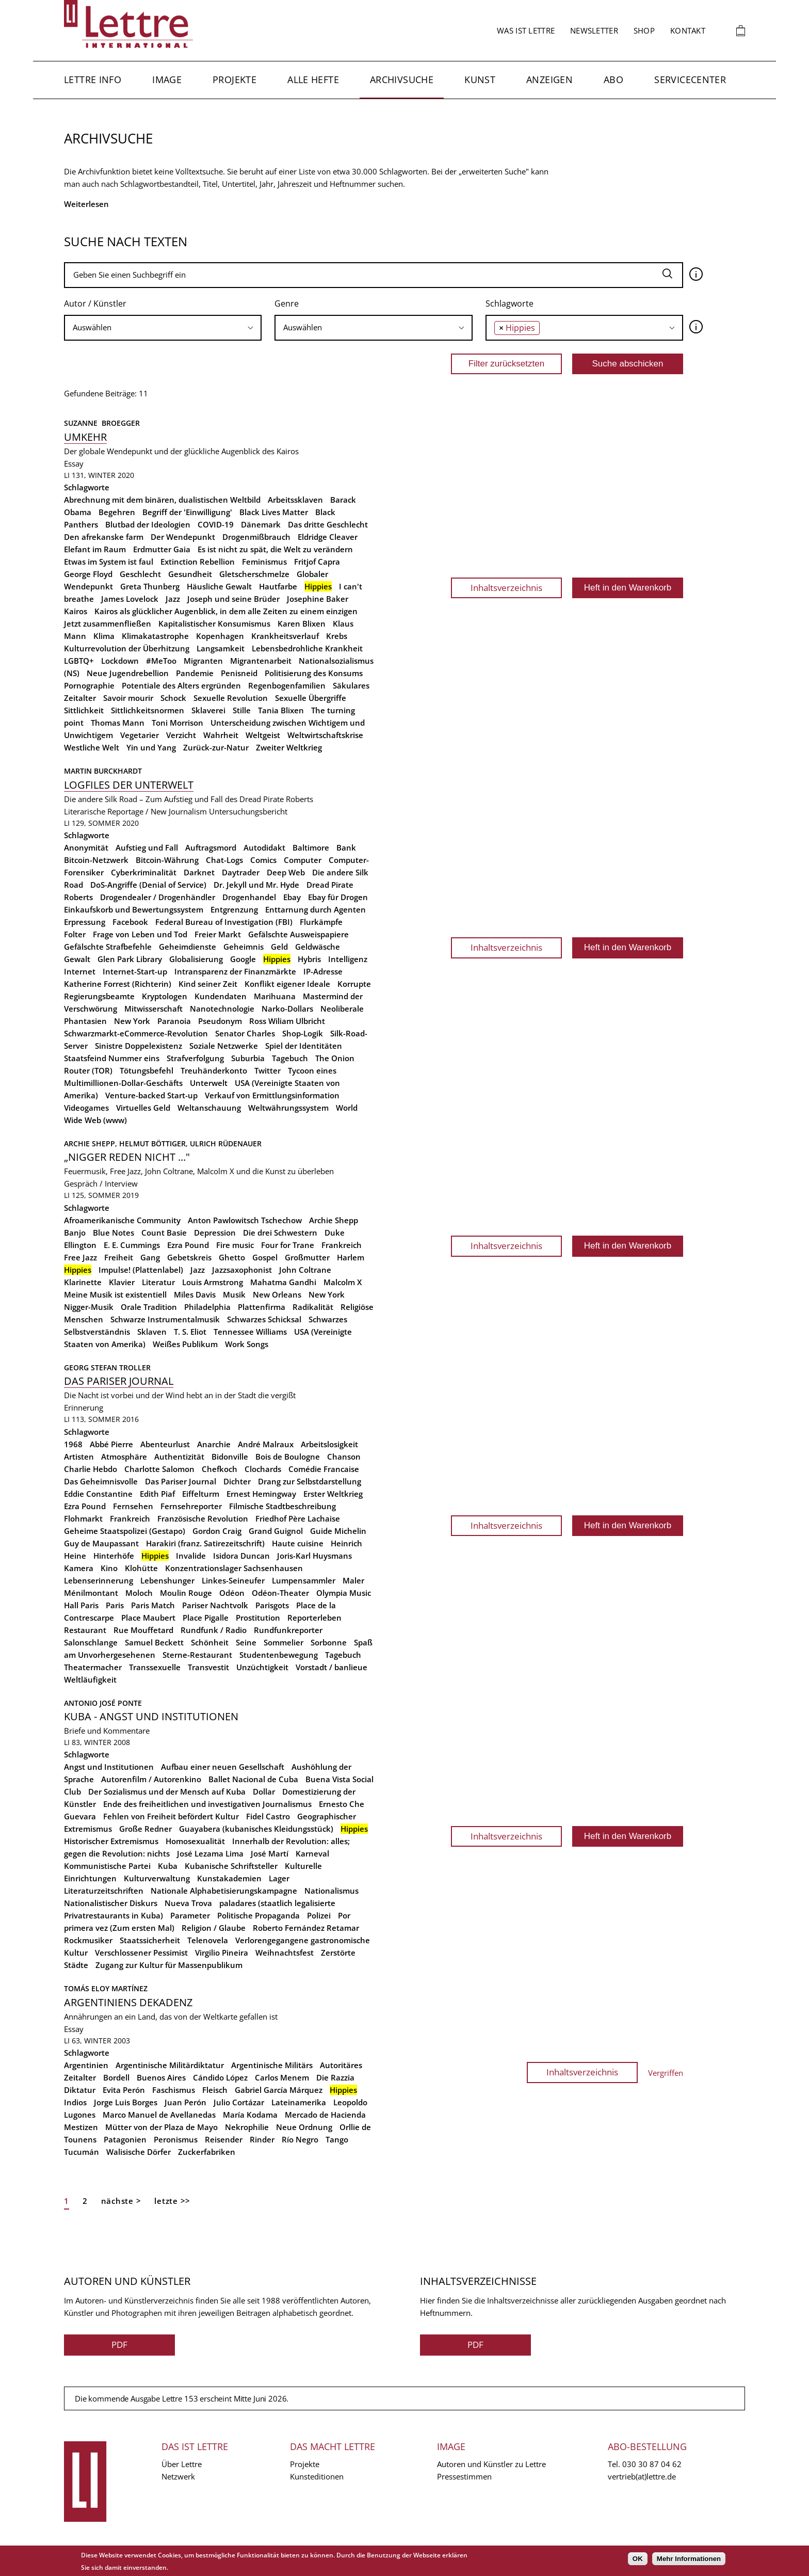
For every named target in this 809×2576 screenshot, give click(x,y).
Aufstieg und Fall (147, 847)
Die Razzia (335, 2077)
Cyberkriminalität (143, 872)
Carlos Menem (282, 2077)
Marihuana (275, 996)
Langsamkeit (221, 648)
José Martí (269, 1853)
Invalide (191, 1555)
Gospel (265, 1257)
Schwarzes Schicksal (264, 1319)
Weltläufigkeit (90, 1679)
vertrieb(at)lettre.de (642, 2476)
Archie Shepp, (91, 1143)
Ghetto (232, 1257)
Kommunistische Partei (107, 1866)
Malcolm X (342, 1282)
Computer (302, 860)
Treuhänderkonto (214, 1070)
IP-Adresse (323, 971)
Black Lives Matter (273, 512)
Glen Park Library (130, 959)
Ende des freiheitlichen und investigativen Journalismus (207, 1804)
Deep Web (286, 872)
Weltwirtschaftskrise (325, 735)
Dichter (237, 1481)
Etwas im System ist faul (108, 561)
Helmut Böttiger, (154, 1143)
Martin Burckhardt (103, 771)
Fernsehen (133, 1506)
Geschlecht (140, 574)
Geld (279, 946)
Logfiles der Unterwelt (128, 785)
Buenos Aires (161, 2077)
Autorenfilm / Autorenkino (151, 1779)
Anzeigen (549, 79)
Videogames (86, 1107)
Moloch (139, 1593)
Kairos (75, 611)
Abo (613, 79)
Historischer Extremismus (111, 1841)
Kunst (479, 79)
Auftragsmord (210, 847)
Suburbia (248, 1058)
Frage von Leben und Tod (140, 934)
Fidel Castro (268, 1816)
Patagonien (125, 2139)
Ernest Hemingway (261, 1494)
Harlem (350, 1257)
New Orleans (277, 1294)
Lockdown (120, 660)
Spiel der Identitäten (303, 1046)
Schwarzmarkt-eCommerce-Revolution (136, 1033)
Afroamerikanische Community (122, 1220)
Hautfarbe (278, 586)
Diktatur (79, 2090)
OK (638, 2559)
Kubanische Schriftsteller (231, 1866)
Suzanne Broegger (103, 423)
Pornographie (89, 685)
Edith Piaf (157, 1494)
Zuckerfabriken (206, 2152)
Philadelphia (207, 1307)
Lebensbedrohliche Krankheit (307, 648)
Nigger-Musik (89, 1307)
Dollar (264, 1791)
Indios (75, 2102)
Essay (74, 463)
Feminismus (264, 561)
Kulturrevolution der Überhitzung (126, 648)
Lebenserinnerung (98, 1580)
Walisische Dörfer (138, 2152)
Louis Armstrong (212, 1282)
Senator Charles (245, 1033)
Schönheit (210, 1642)
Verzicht (181, 735)
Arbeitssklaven (295, 499)
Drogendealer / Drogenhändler (157, 897)
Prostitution (258, 1617)
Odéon (232, 1593)
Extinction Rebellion (197, 561)
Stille (242, 710)
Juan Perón (185, 2102)
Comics (263, 860)
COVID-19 (216, 524)
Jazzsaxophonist (242, 1270)
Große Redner (145, 1828)
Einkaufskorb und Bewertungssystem (133, 909)
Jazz (173, 599)
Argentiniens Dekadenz (128, 2002)
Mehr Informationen (689, 2559)
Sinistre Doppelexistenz (138, 1046)
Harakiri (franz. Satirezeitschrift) (205, 1543)
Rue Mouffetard (143, 1630)
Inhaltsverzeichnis (506, 588)
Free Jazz (80, 1257)
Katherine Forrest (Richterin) (117, 984)
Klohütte (141, 1568)
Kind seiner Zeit (208, 984)
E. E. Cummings (132, 1245)
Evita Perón (124, 2090)
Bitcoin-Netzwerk (96, 860)
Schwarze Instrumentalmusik (165, 1319)
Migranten (203, 660)
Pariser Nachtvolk (215, 1605)
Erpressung (84, 922)
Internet (79, 971)
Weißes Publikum (185, 1344)
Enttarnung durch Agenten (315, 909)
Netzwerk (178, 2476)
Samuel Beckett (154, 1642)
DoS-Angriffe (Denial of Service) (148, 884)
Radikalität (313, 1307)
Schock (173, 698)
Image (167, 79)
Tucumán (81, 2152)
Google (243, 959)
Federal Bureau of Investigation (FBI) (224, 922)
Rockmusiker (88, 1940)
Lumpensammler (303, 1580)
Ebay (292, 897)
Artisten (79, 1456)
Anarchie (214, 1444)
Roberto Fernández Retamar (306, 1928)
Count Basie (164, 1232)
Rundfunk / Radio (214, 1630)
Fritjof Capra (317, 561)
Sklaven (152, 1331)
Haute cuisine (297, 1543)
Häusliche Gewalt (219, 586)
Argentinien (86, 2065)
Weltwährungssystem (288, 1107)
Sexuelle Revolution (230, 698)
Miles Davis (195, 1294)
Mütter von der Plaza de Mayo (161, 2127)
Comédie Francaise (323, 1469)
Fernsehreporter (191, 1506)
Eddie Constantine (98, 1494)
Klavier (122, 1282)
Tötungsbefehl (146, 1070)
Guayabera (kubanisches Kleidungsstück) (256, 1828)
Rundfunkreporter (288, 1630)
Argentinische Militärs (272, 2065)
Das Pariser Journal (118, 1381)
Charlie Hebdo (90, 1469)
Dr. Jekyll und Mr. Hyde (256, 884)
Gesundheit (190, 574)
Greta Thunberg (150, 586)
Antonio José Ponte (103, 1703)
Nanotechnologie (222, 1008)
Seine (246, 1642)
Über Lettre (181, 2464)
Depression (215, 1232)
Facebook (130, 922)
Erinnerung (83, 1407)
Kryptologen (164, 996)
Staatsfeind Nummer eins (111, 1058)
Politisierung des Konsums (314, 673)
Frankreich (341, 1245)
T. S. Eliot (190, 1331)
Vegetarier (139, 735)
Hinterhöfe (113, 1555)
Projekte (234, 79)
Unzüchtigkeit (262, 1667)
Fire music (235, 1245)
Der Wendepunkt (183, 537)
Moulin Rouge (186, 1593)
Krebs (336, 636)
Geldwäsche (317, 946)
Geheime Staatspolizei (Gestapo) (124, 1531)
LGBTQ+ (79, 660)
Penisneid (239, 673)
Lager (279, 1878)
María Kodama (250, 2114)
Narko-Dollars (287, 1008)
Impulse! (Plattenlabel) (141, 1270)
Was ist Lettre (526, 30)
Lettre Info (92, 79)
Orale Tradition (149, 1307)
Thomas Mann (117, 722)
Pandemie (195, 673)
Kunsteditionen (317, 2476)
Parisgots (272, 1605)
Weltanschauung (209, 1107)
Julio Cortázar (239, 2102)
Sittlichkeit (84, 710)
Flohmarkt (83, 1518)
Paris (115, 1605)
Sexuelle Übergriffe (310, 698)
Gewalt (77, 959)
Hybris (309, 959)
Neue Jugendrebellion (128, 673)
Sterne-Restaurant (197, 1655)
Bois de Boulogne (287, 1456)
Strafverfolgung (195, 1058)
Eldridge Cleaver (328, 537)
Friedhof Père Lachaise (297, 1518)
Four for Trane (287, 1245)
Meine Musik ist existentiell (115, 1294)
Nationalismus (331, 1890)
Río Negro (300, 2139)
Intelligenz (347, 959)
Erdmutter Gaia (161, 549)
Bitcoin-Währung (167, 860)
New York (132, 1021)
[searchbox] (163, 327)
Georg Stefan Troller (107, 1367)
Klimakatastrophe (155, 636)
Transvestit (208, 1667)
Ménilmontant (91, 1593)
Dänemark (261, 524)
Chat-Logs (224, 860)
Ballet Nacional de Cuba (253, 1779)
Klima (104, 636)
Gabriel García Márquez (278, 2090)
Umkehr (85, 437)
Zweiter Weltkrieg (289, 747)
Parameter (190, 1915)
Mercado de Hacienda (325, 2114)
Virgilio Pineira (221, 1952)
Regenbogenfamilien (287, 685)
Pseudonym (220, 1021)
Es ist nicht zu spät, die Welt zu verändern (275, 549)
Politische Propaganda (258, 1915)
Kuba (167, 1866)
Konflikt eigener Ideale (287, 984)
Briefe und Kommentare (107, 1730)
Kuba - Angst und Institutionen (151, 1716)
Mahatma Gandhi (283, 1282)
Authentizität (179, 1456)
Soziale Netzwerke (223, 1046)
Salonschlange (91, 1642)
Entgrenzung (234, 909)
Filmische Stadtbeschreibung (282, 1506)
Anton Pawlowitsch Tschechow (245, 1220)
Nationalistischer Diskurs (110, 1903)
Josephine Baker (317, 599)
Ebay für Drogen (338, 897)
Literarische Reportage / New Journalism (135, 811)
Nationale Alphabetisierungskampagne (224, 1890)
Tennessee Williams (250, 1331)
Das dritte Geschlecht (328, 524)
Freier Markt (218, 934)
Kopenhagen (220, 636)
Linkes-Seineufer (233, 1580)
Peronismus (176, 2139)
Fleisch (215, 2090)
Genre (286, 303)
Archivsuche (401, 79)
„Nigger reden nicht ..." (127, 1157)
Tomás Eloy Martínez (106, 1988)
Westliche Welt (91, 747)
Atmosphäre (124, 1456)
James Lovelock (129, 599)
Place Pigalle (206, 1617)
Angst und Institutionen (109, 1767)
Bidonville (230, 1456)
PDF (119, 2344)
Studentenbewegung (278, 1655)
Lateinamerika (298, 2102)
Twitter (267, 1070)
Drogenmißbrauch (256, 537)
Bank (346, 847)
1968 (73, 1444)
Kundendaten (221, 996)
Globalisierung (196, 959)
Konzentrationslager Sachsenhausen (234, 1568)
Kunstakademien (229, 1878)
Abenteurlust (165, 1444)
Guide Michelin (338, 1531)
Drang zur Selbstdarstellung (309, 1481)
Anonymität (86, 847)
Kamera (78, 1568)
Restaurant (85, 1630)
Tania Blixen (281, 710)
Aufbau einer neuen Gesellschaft (222, 1767)
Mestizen (81, 2127)
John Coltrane (305, 1270)
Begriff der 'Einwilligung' (187, 512)
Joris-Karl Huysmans (314, 1555)
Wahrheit (220, 735)
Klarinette (83, 1282)
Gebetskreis (189, 1257)
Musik (234, 1294)
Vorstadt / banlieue (331, 1667)
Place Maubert (148, 1617)
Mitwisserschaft (153, 1008)
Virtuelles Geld (143, 1107)
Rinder (262, 2139)
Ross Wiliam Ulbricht (287, 1021)
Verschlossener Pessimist (141, 1952)
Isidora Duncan (241, 1555)
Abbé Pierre (111, 1444)
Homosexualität (195, 1841)
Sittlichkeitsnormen (147, 710)
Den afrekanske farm (103, 537)
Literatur (158, 1282)
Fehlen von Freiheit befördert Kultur (171, 1816)
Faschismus (173, 2090)
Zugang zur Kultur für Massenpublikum (168, 1965)
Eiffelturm (200, 1494)
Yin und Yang (151, 747)
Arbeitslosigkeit (329, 1444)
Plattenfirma (261, 1307)
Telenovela (207, 1940)
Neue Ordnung (304, 2127)
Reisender (223, 2139)
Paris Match (153, 1605)
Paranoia (174, 1021)
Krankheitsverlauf (285, 636)
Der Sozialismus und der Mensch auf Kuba (167, 1791)
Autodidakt (264, 847)
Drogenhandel (249, 897)
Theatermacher (93, 1667)
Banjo (75, 1232)
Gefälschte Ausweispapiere (298, 934)
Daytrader (241, 872)
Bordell (116, 2077)
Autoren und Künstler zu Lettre (491, 2464)
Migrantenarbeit (261, 660)
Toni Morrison (177, 722)
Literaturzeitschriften (103, 1890)
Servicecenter (690, 79)
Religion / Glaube (214, 1928)
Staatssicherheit (150, 1940)
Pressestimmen (464, 2476)
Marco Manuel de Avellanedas (159, 2114)
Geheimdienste (187, 946)
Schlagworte (509, 303)
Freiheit (118, 1257)
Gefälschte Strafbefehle (108, 946)
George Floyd (88, 574)
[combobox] (163, 328)
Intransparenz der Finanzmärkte (235, 971)
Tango (337, 2139)
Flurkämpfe (321, 922)
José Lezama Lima (210, 1853)
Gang (150, 1257)
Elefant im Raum (95, 549)
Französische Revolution (202, 1518)
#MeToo (161, 660)
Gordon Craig (216, 1531)
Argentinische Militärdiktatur (170, 2065)
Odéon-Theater (280, 1593)
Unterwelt (209, 1083)
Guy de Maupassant (101, 1543)
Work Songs (246, 1344)
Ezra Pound (188, 1245)
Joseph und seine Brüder (233, 599)
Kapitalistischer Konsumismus (214, 623)
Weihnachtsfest (284, 1952)
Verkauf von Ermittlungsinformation (272, 1095)
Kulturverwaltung (157, 1878)
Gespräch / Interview (101, 1183)
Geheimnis (243, 946)
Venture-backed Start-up (151, 1095)
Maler (353, 1580)
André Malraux (266, 1444)
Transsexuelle (155, 1667)
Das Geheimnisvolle (101, 1481)
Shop (644, 30)
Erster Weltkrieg (333, 1494)
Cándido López (220, 2077)
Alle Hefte (313, 79)
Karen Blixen (302, 623)
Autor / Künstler (95, 303)
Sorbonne (329, 1642)
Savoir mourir (128, 698)
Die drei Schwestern (280, 1232)
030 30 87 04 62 (652, 2464)
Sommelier (283, 1642)
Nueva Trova (188, 1903)
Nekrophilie (247, 2127)
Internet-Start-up (135, 971)
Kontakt (687, 30)
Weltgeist (263, 735)
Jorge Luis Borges (125, 2102)
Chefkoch (219, 1469)
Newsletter (594, 30)
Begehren (117, 512)
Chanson (344, 1456)
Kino (109, 1568)
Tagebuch (290, 1058)
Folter (75, 934)
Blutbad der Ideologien (147, 524)
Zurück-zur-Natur (216, 747)
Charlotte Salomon (159, 1469)
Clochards (263, 1469)
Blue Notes (113, 1232)
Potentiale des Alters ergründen (181, 685)
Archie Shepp (333, 1220)
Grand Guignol (276, 1531)
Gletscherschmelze (254, 574)
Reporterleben (314, 1617)
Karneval (312, 1853)
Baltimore (311, 847)
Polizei (319, 1915)
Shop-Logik (302, 1033)
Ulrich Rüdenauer (226, 1143)
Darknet (199, 872)
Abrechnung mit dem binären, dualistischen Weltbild (162, 499)
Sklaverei (208, 710)
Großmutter (307, 1257)
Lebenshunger (167, 1580)
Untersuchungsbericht (248, 811)
